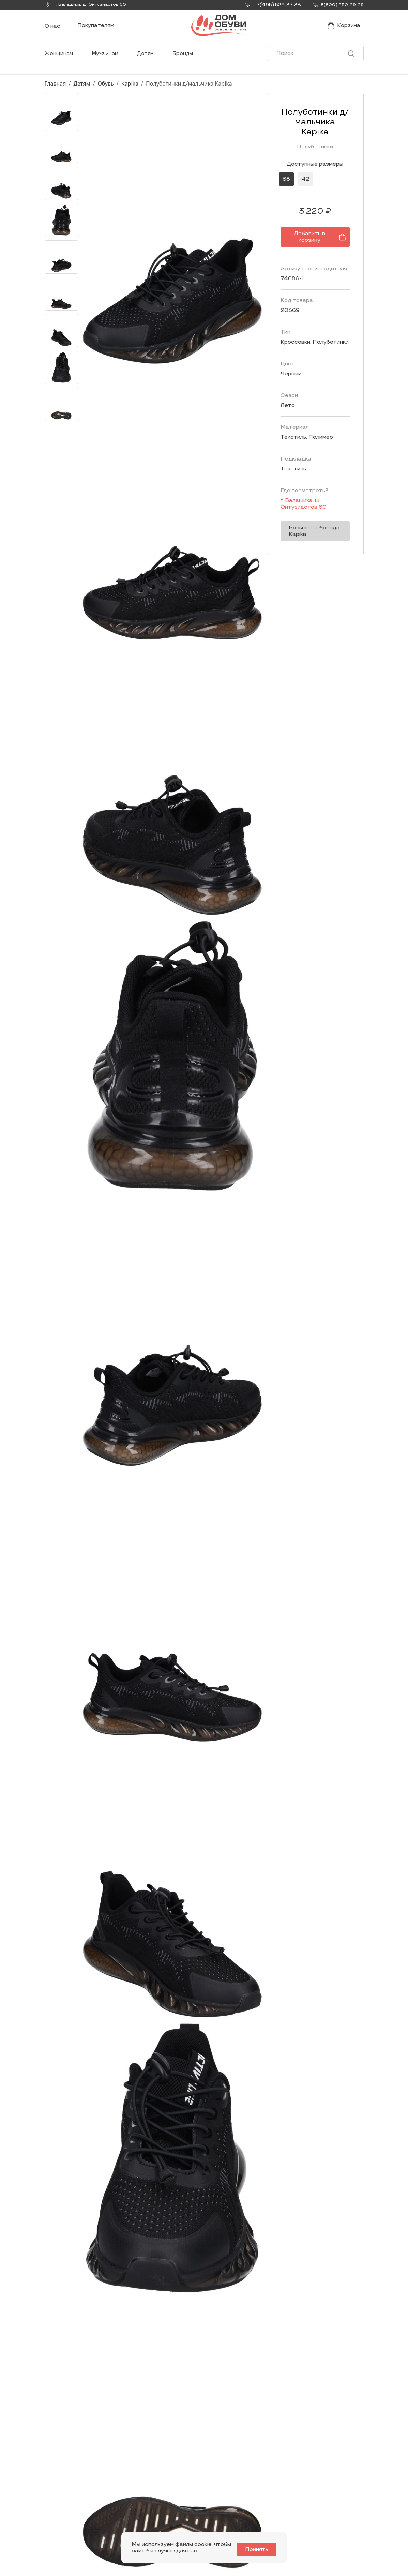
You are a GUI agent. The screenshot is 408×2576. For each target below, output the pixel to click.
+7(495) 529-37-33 (68, 2521)
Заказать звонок (71, 2505)
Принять (260, 2549)
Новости (267, 2490)
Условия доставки (338, 2490)
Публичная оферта (339, 2527)
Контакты (269, 2501)
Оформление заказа (332, 2504)
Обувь (106, 96)
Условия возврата (338, 2516)
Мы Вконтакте (130, 2502)
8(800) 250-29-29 (68, 2531)
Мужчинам (107, 66)
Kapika (129, 96)
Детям (150, 66)
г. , (89, 5)
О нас (52, 32)
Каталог (211, 2474)
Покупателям (95, 32)
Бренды (188, 66)
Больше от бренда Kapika (302, 519)
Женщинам (59, 66)
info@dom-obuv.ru (129, 2515)
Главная (55, 96)
